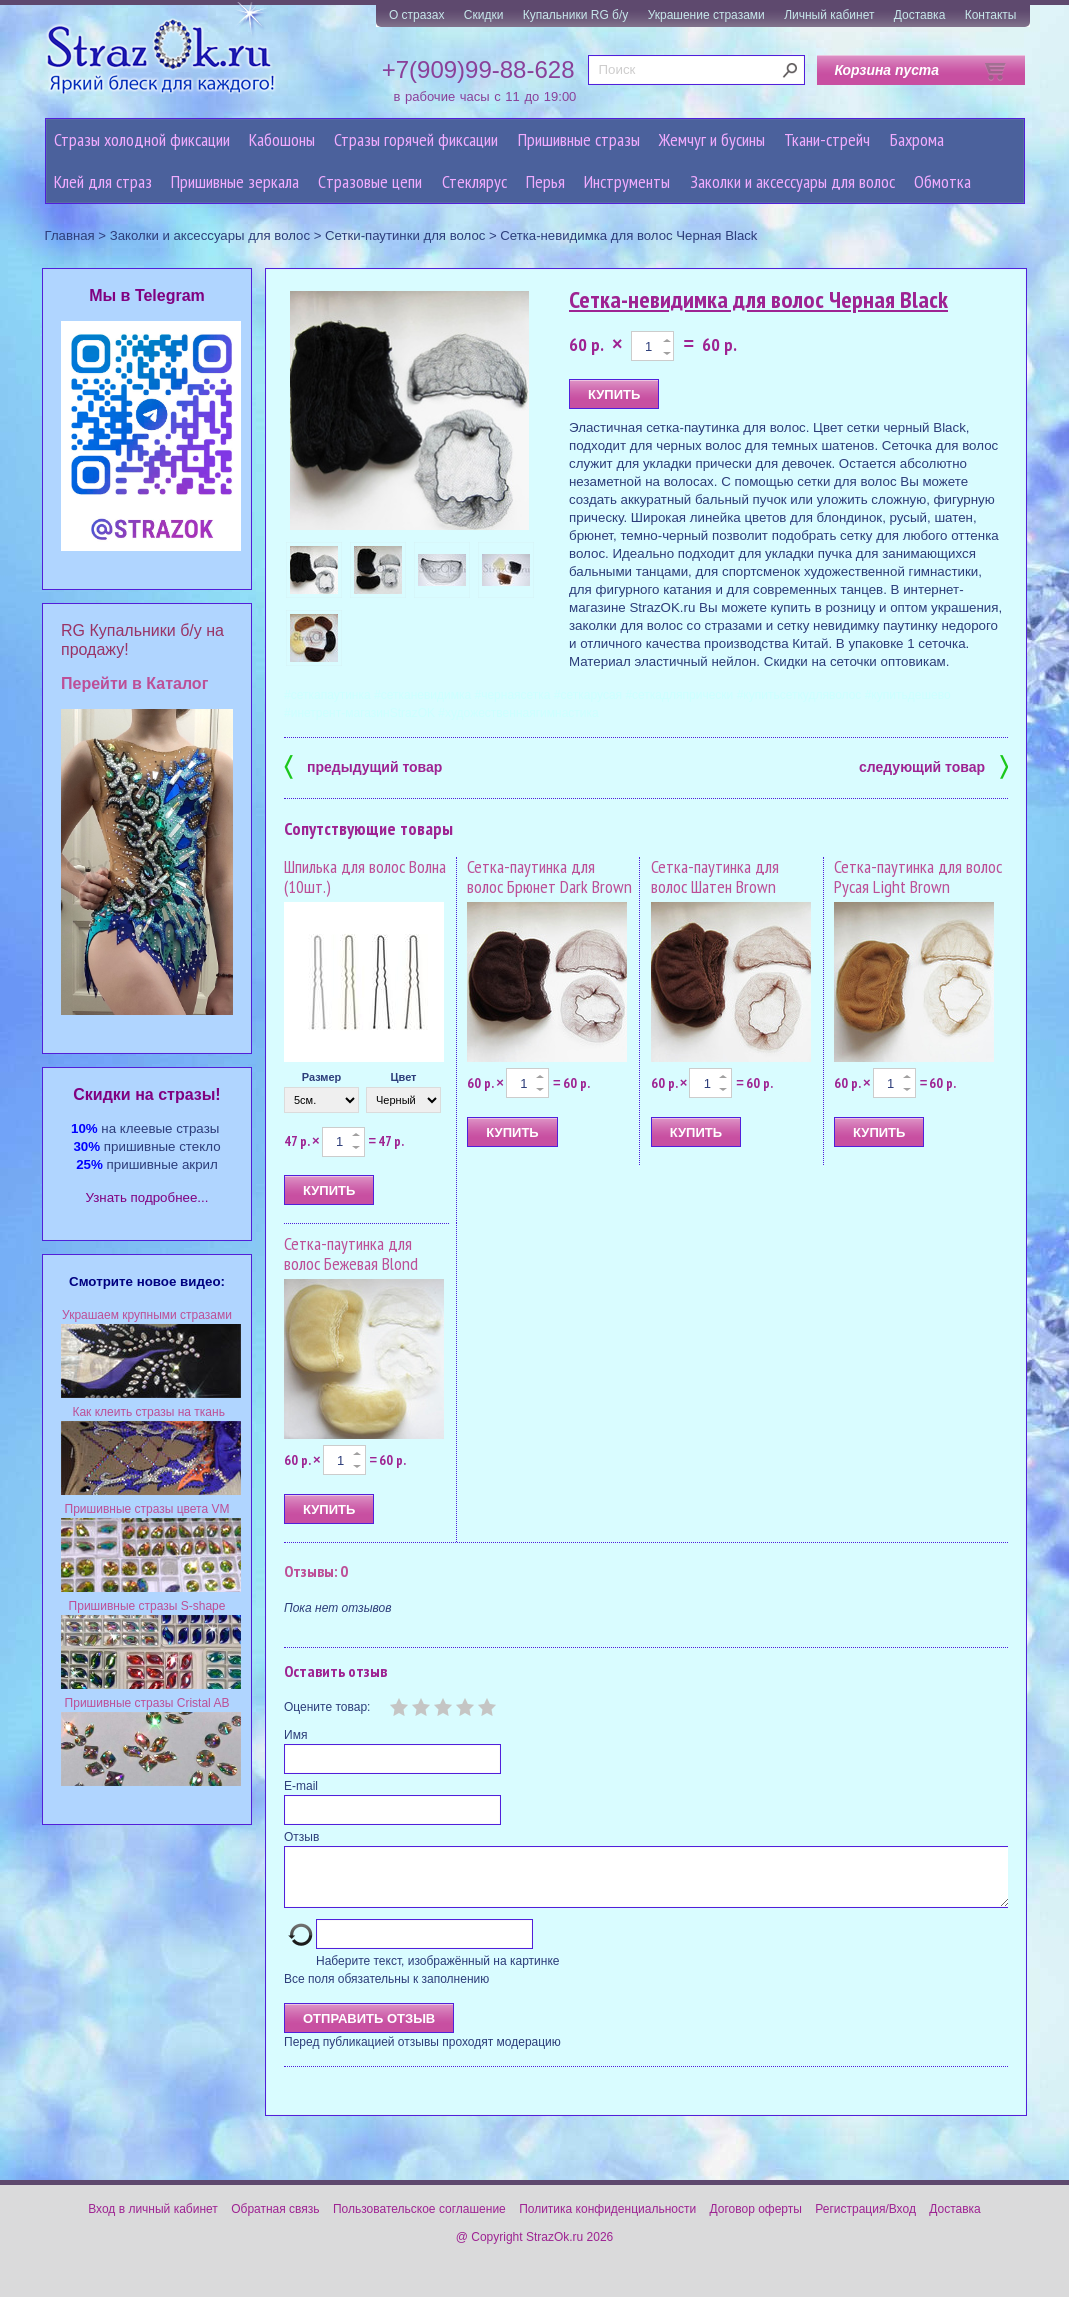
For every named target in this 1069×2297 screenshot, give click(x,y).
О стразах (417, 15)
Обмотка (942, 181)
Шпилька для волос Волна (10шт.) (365, 876)
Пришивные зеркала (235, 181)
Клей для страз (103, 181)
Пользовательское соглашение (419, 2221)
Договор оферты (756, 2221)
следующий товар (933, 765)
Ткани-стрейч (827, 139)
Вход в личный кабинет (153, 2221)
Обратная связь (275, 2221)
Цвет (403, 1077)
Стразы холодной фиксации (142, 139)
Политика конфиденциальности (607, 2221)
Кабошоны (282, 139)
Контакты (991, 15)
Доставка (920, 15)
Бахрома (917, 139)
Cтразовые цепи (370, 181)
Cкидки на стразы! (146, 1094)
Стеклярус (474, 181)
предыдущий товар (363, 765)
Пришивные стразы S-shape (147, 1606)
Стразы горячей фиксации (416, 139)
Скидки (484, 15)
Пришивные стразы (579, 139)
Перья (545, 181)
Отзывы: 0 (316, 1571)
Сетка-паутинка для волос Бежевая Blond (351, 1253)
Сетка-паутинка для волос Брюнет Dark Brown (549, 876)
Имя (295, 1735)
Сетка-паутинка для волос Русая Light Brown (918, 876)
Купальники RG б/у (576, 15)
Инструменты (627, 181)
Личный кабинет (829, 15)
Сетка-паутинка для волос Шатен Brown (715, 876)
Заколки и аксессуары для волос (792, 181)
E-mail (301, 1786)
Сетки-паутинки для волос (405, 235)
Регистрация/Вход (865, 2221)
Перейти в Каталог (134, 683)
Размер (322, 1077)
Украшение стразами (706, 15)
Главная (70, 235)
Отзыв (301, 1837)
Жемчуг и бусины (712, 139)
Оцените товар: (327, 1707)
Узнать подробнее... (147, 1197)
